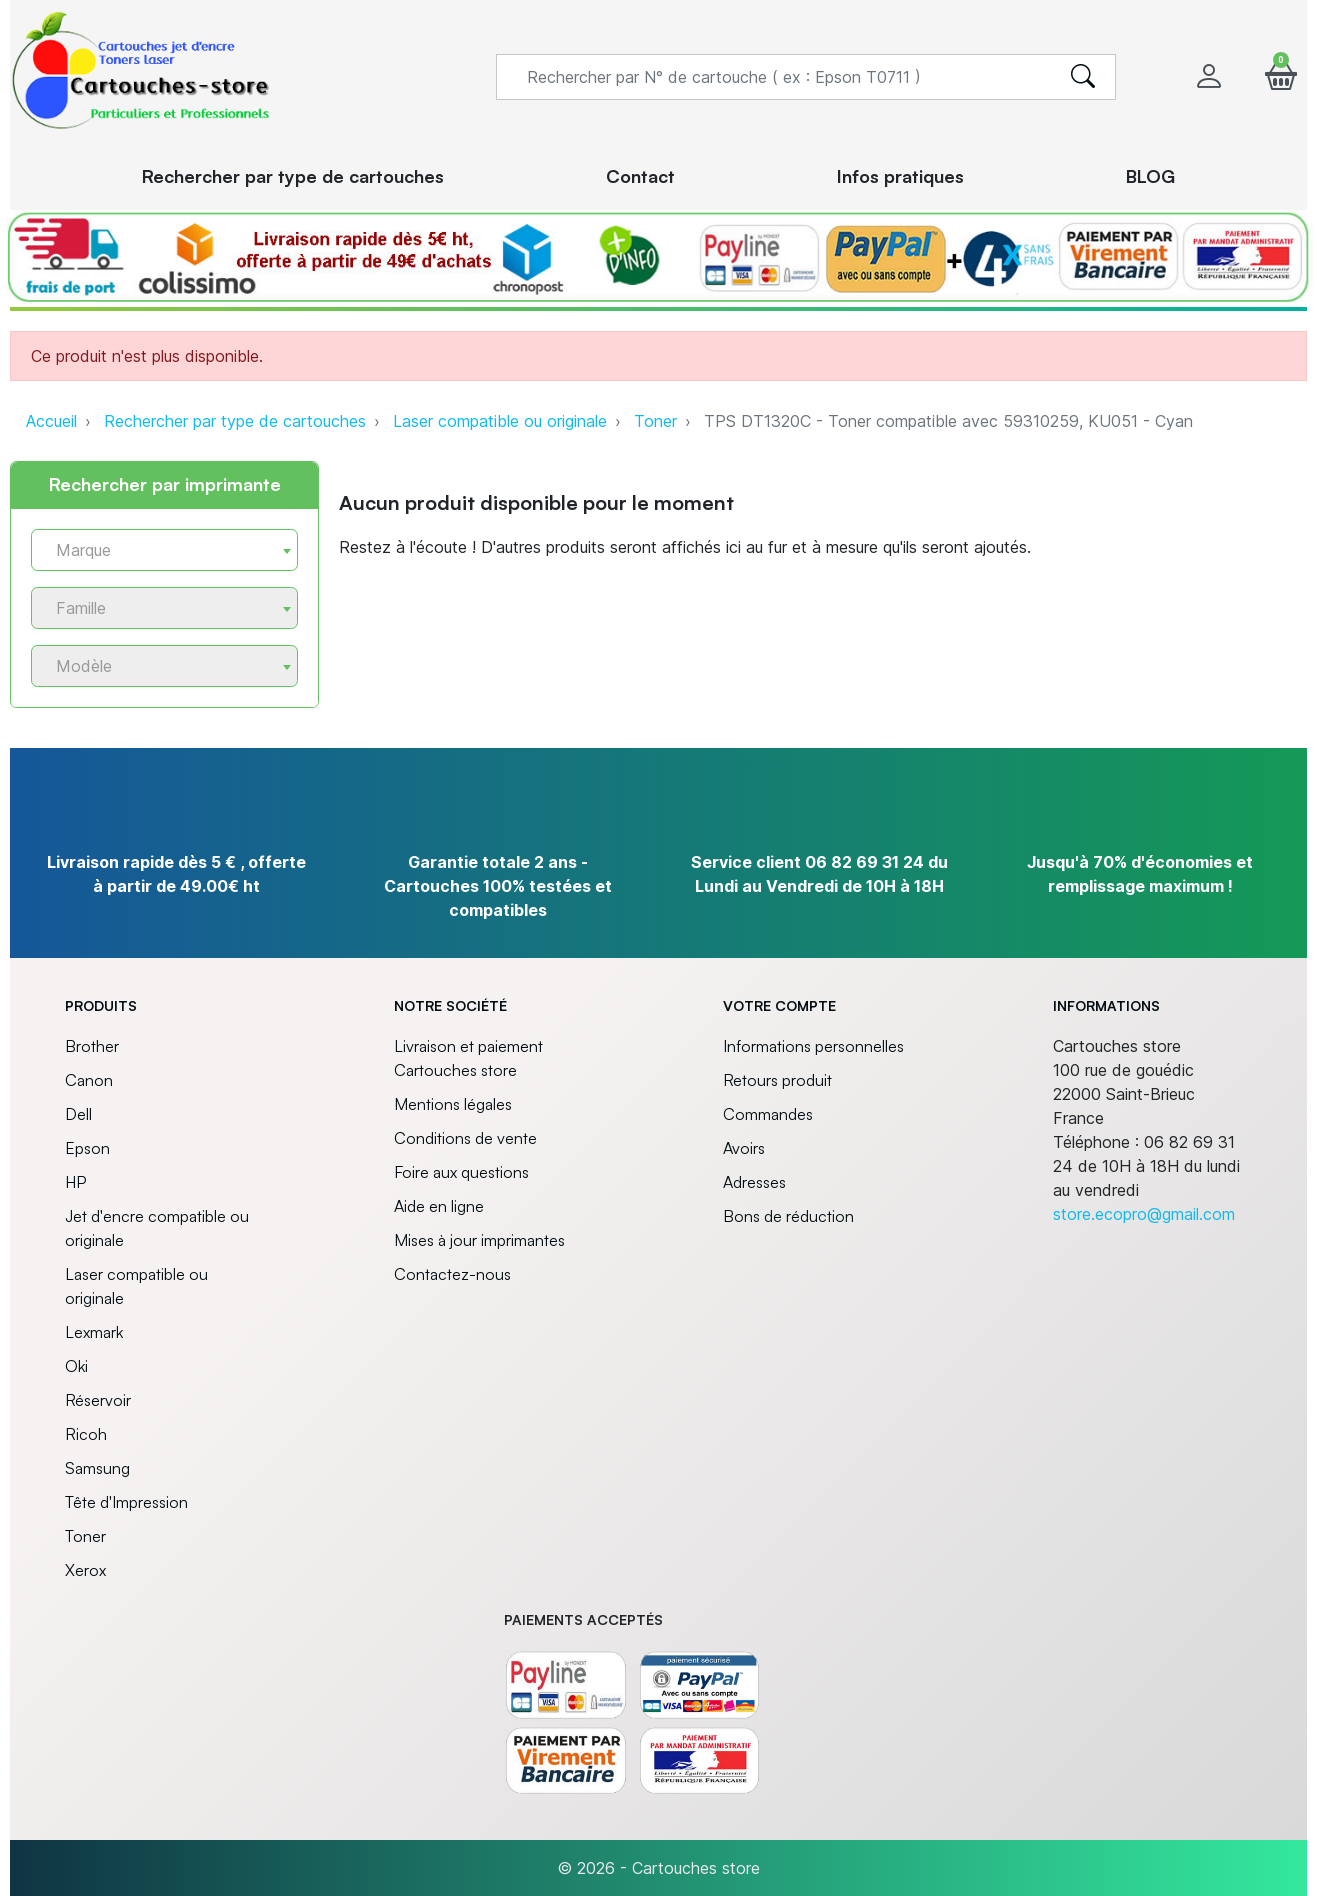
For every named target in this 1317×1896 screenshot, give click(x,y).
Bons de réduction (788, 1216)
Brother (92, 1046)
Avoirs (744, 1148)
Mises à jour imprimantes (479, 1240)
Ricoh (86, 1434)
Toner (655, 421)
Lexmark (94, 1332)
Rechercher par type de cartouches (235, 421)
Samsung (97, 1468)
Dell (78, 1114)
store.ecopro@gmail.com (1144, 1214)
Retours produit (777, 1080)
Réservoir (98, 1400)
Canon (89, 1080)
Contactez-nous (452, 1274)
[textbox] (156, 550)
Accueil (51, 421)
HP (75, 1182)
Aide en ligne (439, 1206)
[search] (1083, 77)
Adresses (754, 1182)
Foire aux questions (461, 1172)
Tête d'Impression (126, 1502)
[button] (1281, 76)
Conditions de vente (465, 1138)
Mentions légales (453, 1104)
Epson (87, 1148)
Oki (76, 1366)
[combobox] (164, 550)
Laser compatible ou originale (500, 421)
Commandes (768, 1114)
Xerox (85, 1570)
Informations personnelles (813, 1046)
